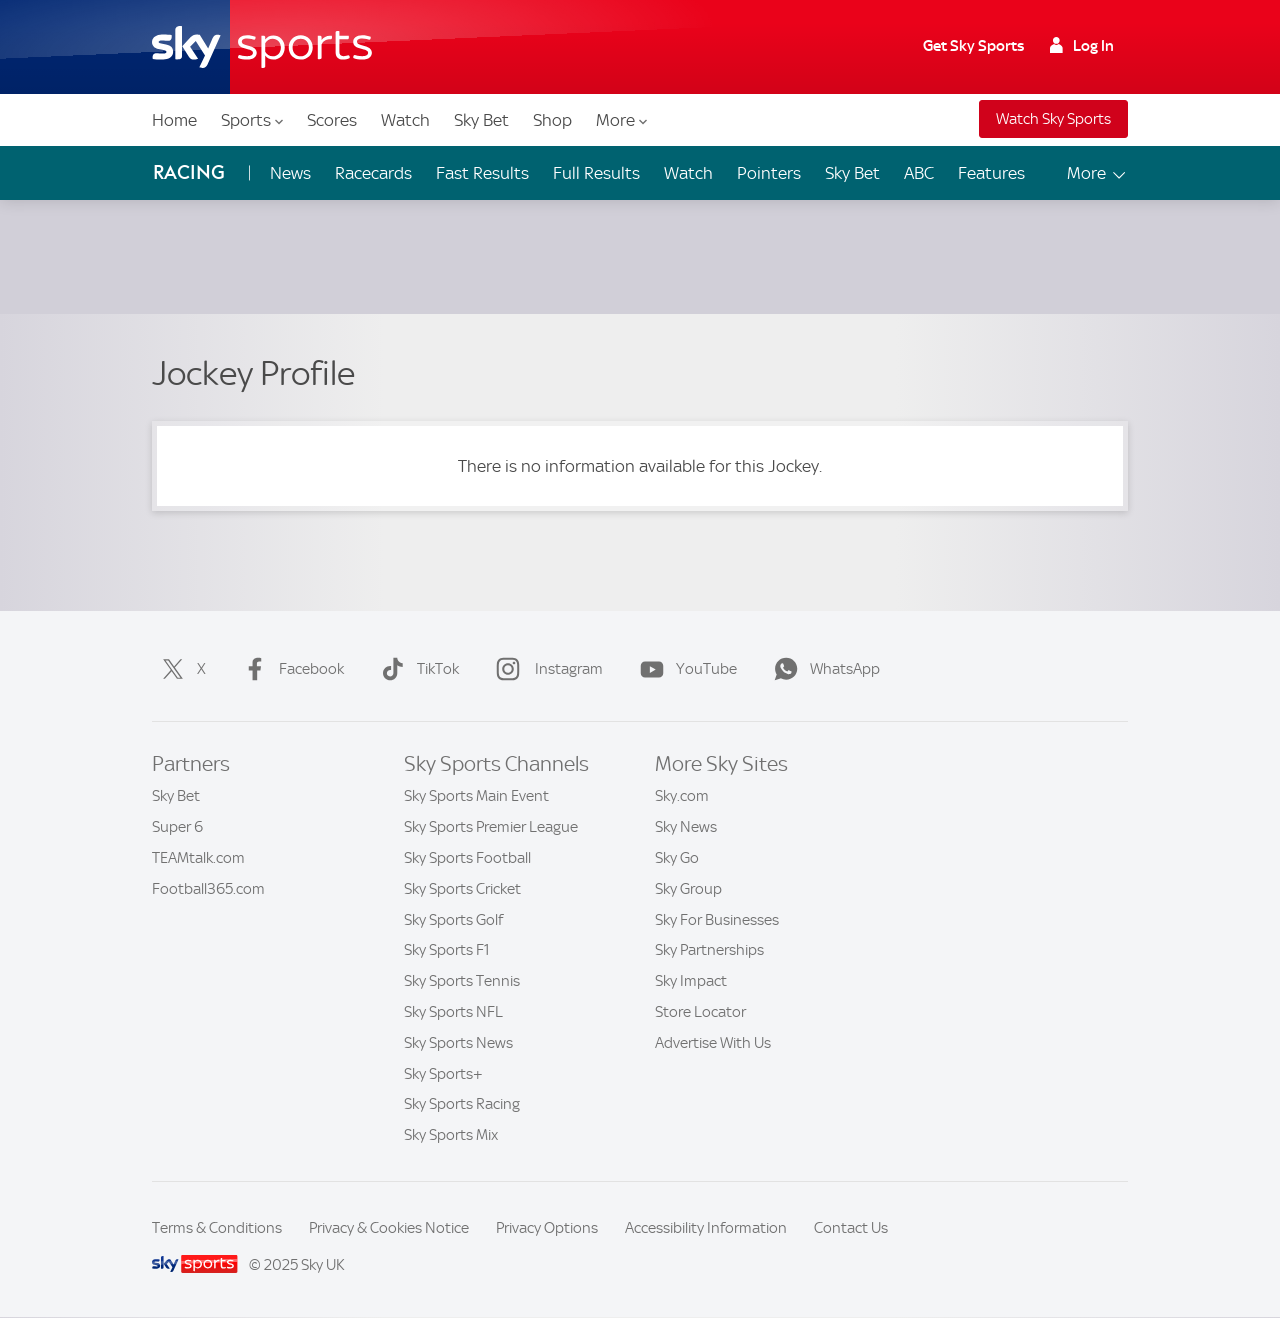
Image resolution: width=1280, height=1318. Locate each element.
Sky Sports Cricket (462, 889)
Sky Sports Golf (453, 920)
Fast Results (482, 173)
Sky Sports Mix (451, 1135)
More (621, 120)
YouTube (684, 669)
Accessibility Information (706, 1228)
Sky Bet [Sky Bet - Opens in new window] (852, 173)
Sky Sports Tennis (462, 981)
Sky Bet (481, 120)
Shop (552, 120)
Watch (405, 120)
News (290, 173)
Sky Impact (691, 981)
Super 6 (177, 827)
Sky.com (682, 796)
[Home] (262, 47)
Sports (252, 120)
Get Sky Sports (973, 46)
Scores (332, 120)
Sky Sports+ (443, 1074)
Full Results (596, 173)
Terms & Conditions (217, 1228)
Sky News (686, 827)
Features (991, 173)
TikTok (416, 669)
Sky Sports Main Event (476, 796)
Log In (1082, 46)
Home (174, 120)
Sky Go (677, 858)
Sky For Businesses (717, 920)
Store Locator (700, 1012)
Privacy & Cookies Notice (389, 1228)
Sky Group (688, 889)
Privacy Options (547, 1228)
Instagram (545, 669)
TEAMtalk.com (198, 858)
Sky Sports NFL (453, 1012)
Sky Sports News (458, 1043)
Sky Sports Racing (462, 1104)
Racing (189, 172)
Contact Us (851, 1228)
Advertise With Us (713, 1043)
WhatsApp (823, 669)
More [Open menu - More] (1097, 173)
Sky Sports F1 (447, 950)
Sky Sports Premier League (491, 827)
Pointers (769, 173)
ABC (919, 173)
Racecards (373, 173)
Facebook (289, 669)
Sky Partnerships (709, 950)
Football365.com (208, 889)
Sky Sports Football (467, 858)
